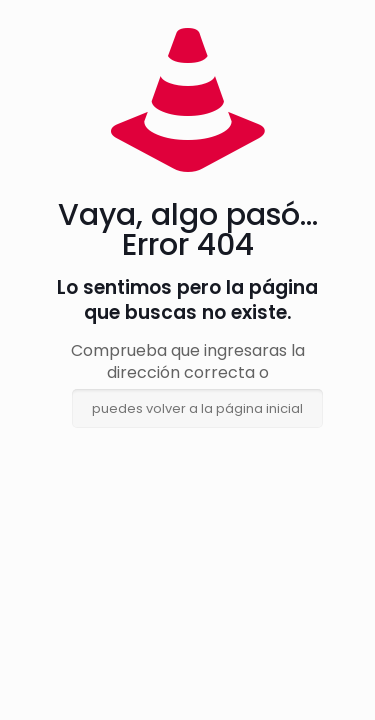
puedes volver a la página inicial (197, 408)
